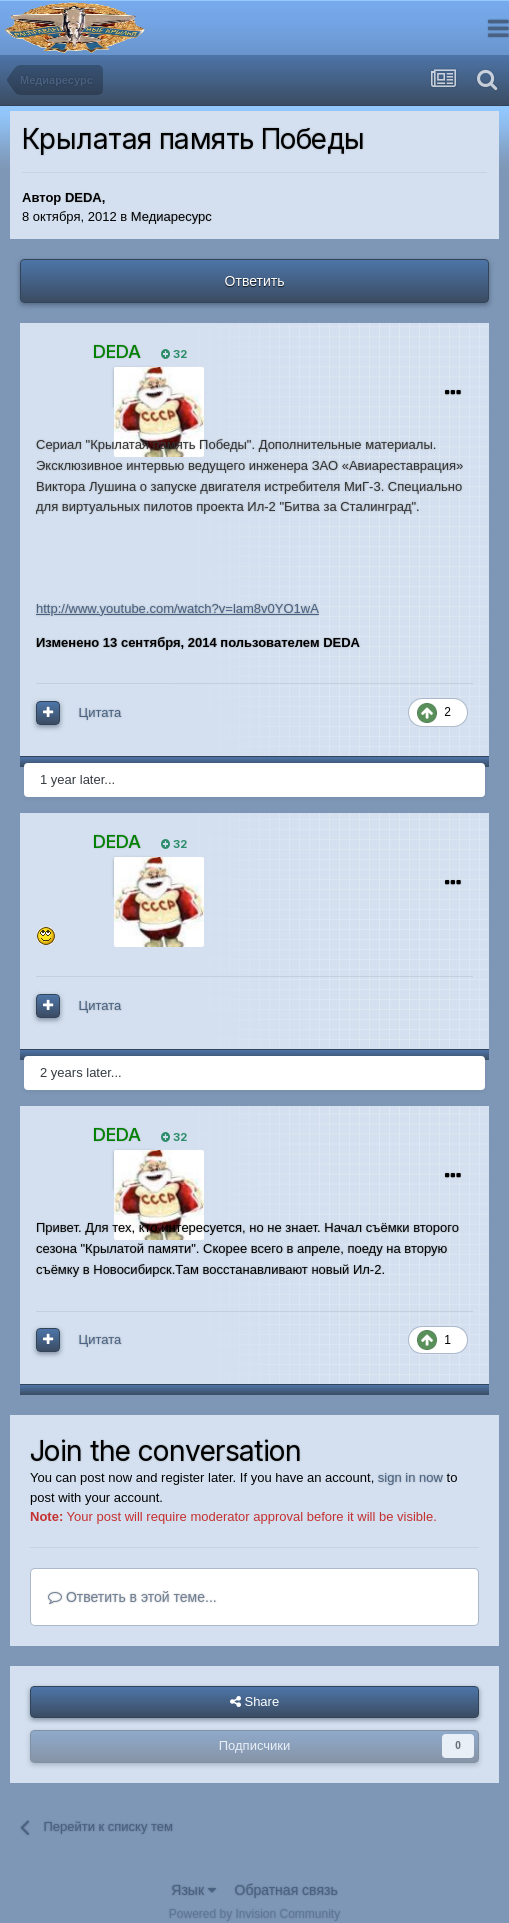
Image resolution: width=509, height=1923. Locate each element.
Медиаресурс (171, 216)
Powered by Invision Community (254, 1914)
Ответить (255, 281)
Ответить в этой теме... (132, 1597)
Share (254, 1702)
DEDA (83, 197)
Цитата (100, 712)
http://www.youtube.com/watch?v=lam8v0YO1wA (177, 608)
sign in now (410, 1477)
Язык (193, 1890)
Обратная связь (286, 1890)
